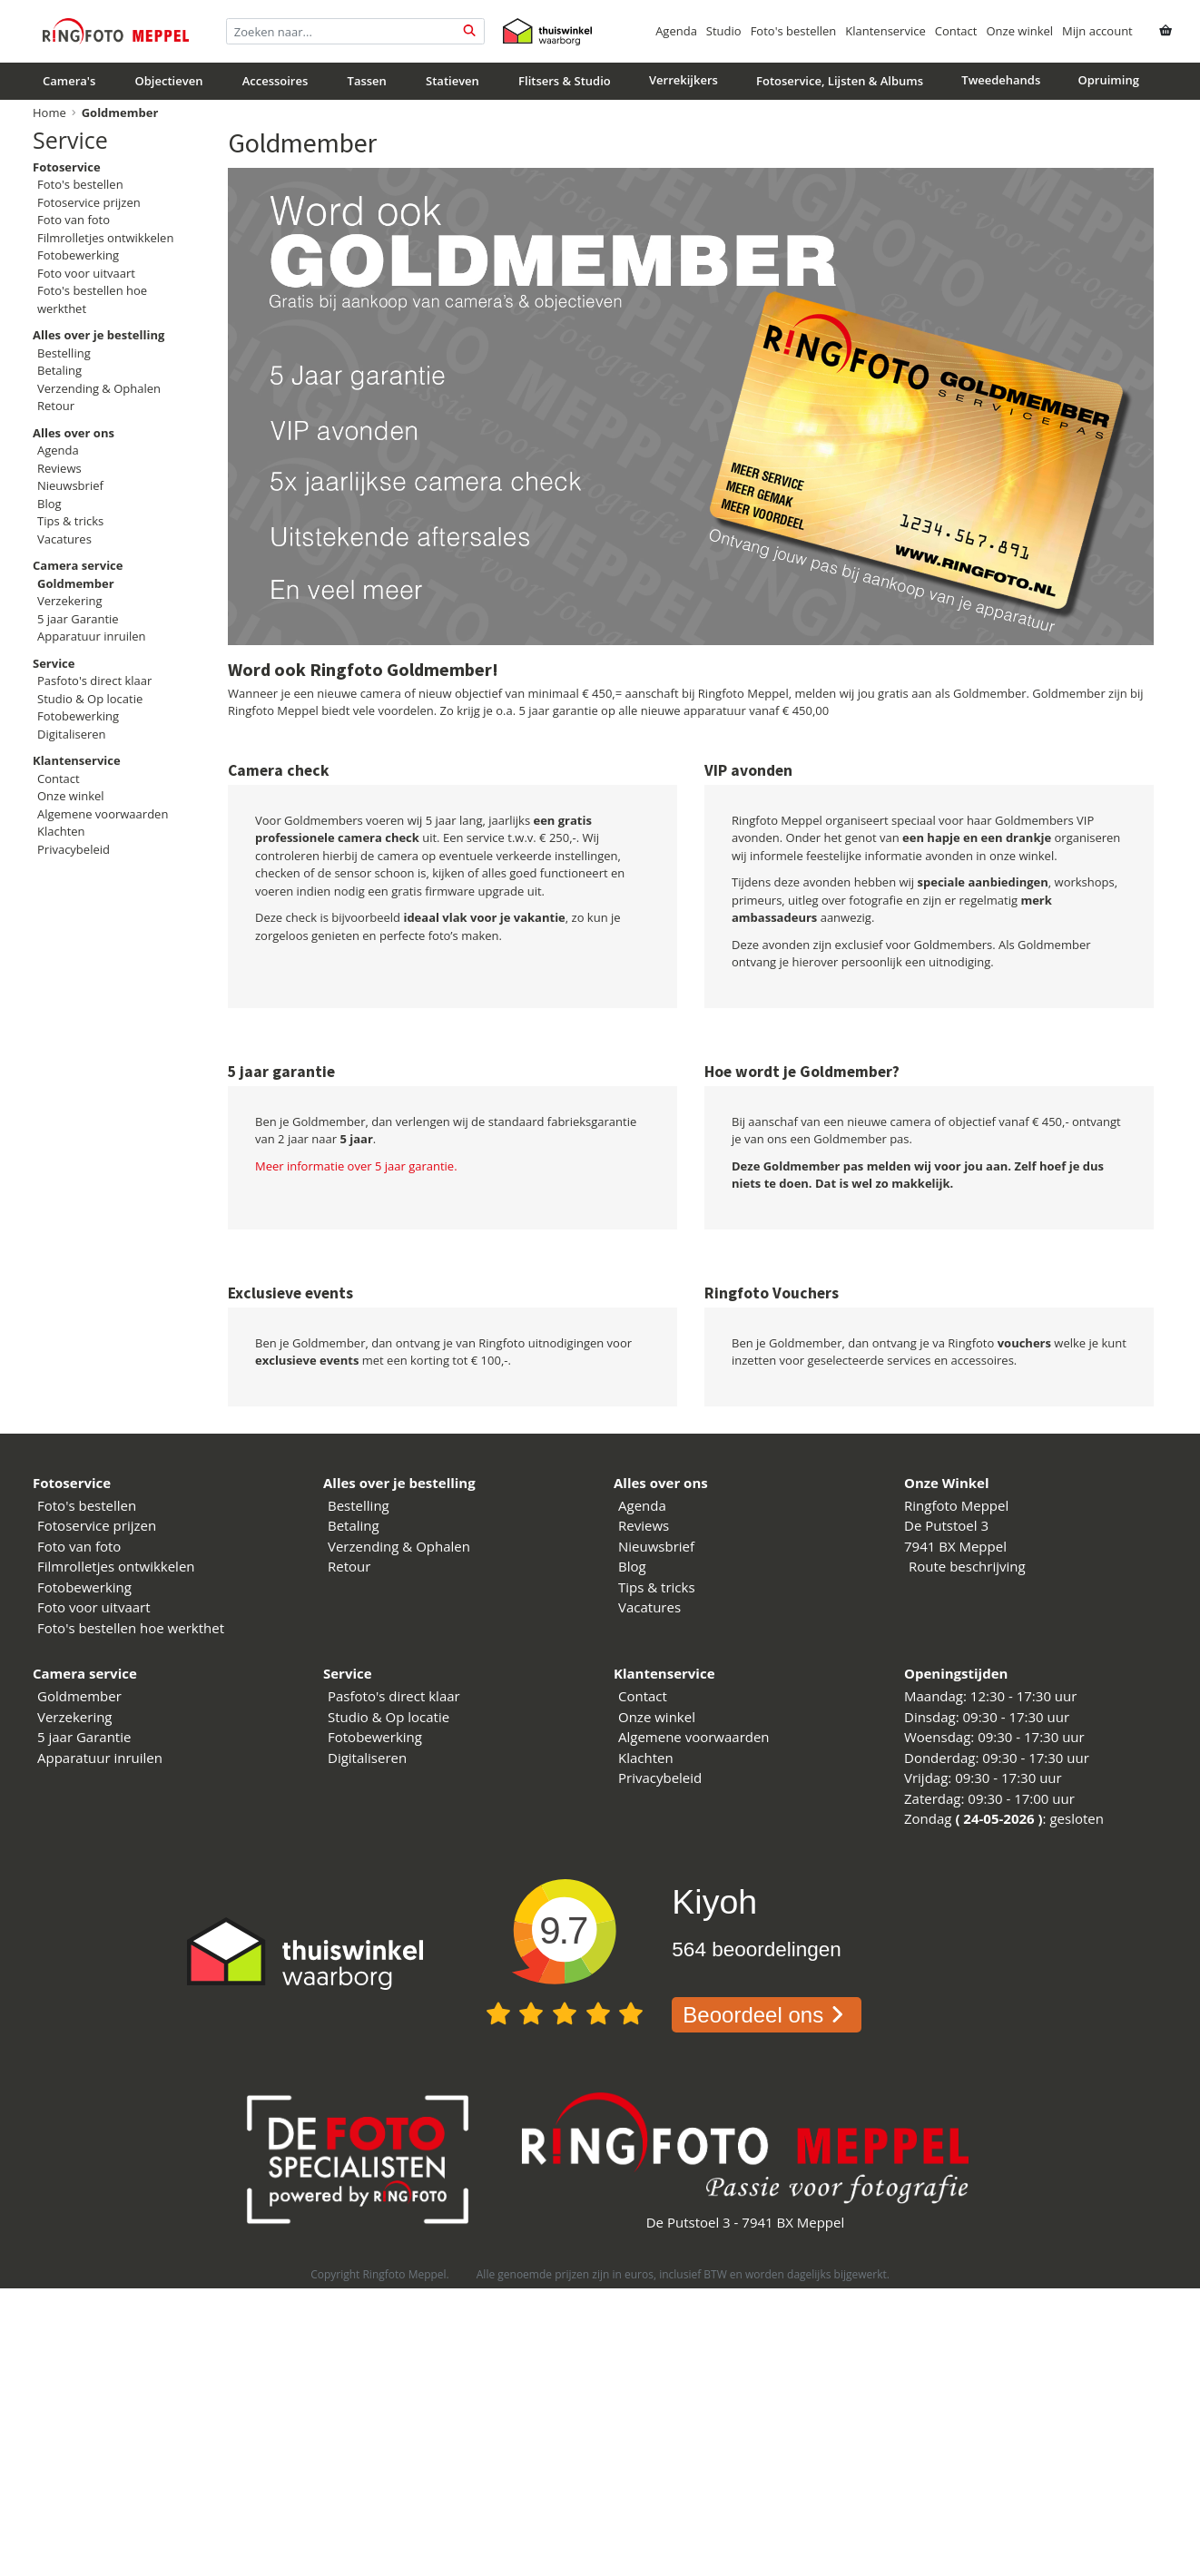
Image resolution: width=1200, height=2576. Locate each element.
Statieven (452, 81)
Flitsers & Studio (564, 81)
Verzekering (70, 601)
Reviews (59, 468)
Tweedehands (1000, 80)
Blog (49, 503)
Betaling (59, 370)
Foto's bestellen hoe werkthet (130, 1628)
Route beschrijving (967, 1566)
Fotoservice (72, 1482)
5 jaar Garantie (78, 619)
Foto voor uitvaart (86, 273)
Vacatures (64, 539)
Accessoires (275, 81)
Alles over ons (661, 1482)
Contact (956, 31)
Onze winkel (1019, 31)
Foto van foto (73, 219)
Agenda (676, 31)
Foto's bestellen (794, 31)
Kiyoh (714, 1902)
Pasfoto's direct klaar (94, 680)
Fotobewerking (78, 255)
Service (70, 139)
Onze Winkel (946, 1482)
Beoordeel (767, 2015)
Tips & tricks (70, 521)
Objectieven (169, 81)
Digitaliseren (71, 734)
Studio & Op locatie (90, 699)
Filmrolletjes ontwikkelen (105, 238)
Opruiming (1108, 80)
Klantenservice (885, 31)
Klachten (61, 831)
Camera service (85, 1673)
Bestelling (64, 353)
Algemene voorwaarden (102, 814)
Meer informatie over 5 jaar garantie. (356, 1166)
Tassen (367, 81)
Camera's (69, 81)
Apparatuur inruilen (91, 636)
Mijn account (1097, 31)
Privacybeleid (73, 849)
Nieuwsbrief (70, 485)
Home (49, 112)
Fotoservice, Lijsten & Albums (839, 81)
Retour (55, 405)
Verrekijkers (683, 80)
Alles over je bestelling (399, 1482)
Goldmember (79, 1696)
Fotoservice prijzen (89, 202)
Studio (724, 31)
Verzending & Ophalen (99, 388)
